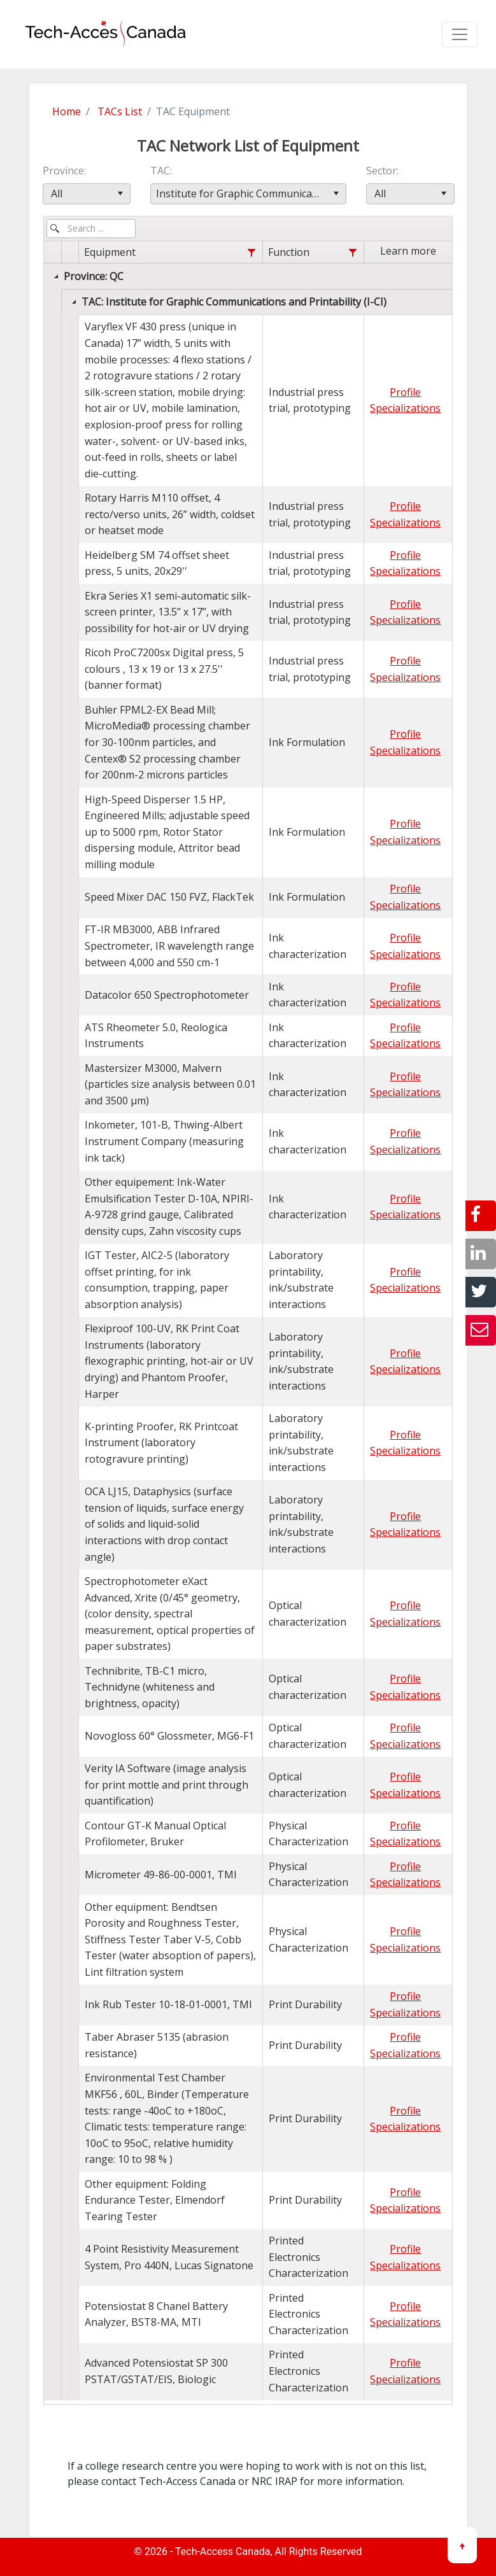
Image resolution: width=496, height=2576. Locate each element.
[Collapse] (56, 276)
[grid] (248, 1320)
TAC (160, 171)
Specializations (405, 408)
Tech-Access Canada (222, 2551)
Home (66, 111)
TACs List (119, 111)
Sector (381, 171)
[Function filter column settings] (353, 253)
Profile (405, 392)
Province (63, 171)
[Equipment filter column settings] (251, 253)
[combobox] (87, 193)
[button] (120, 194)
